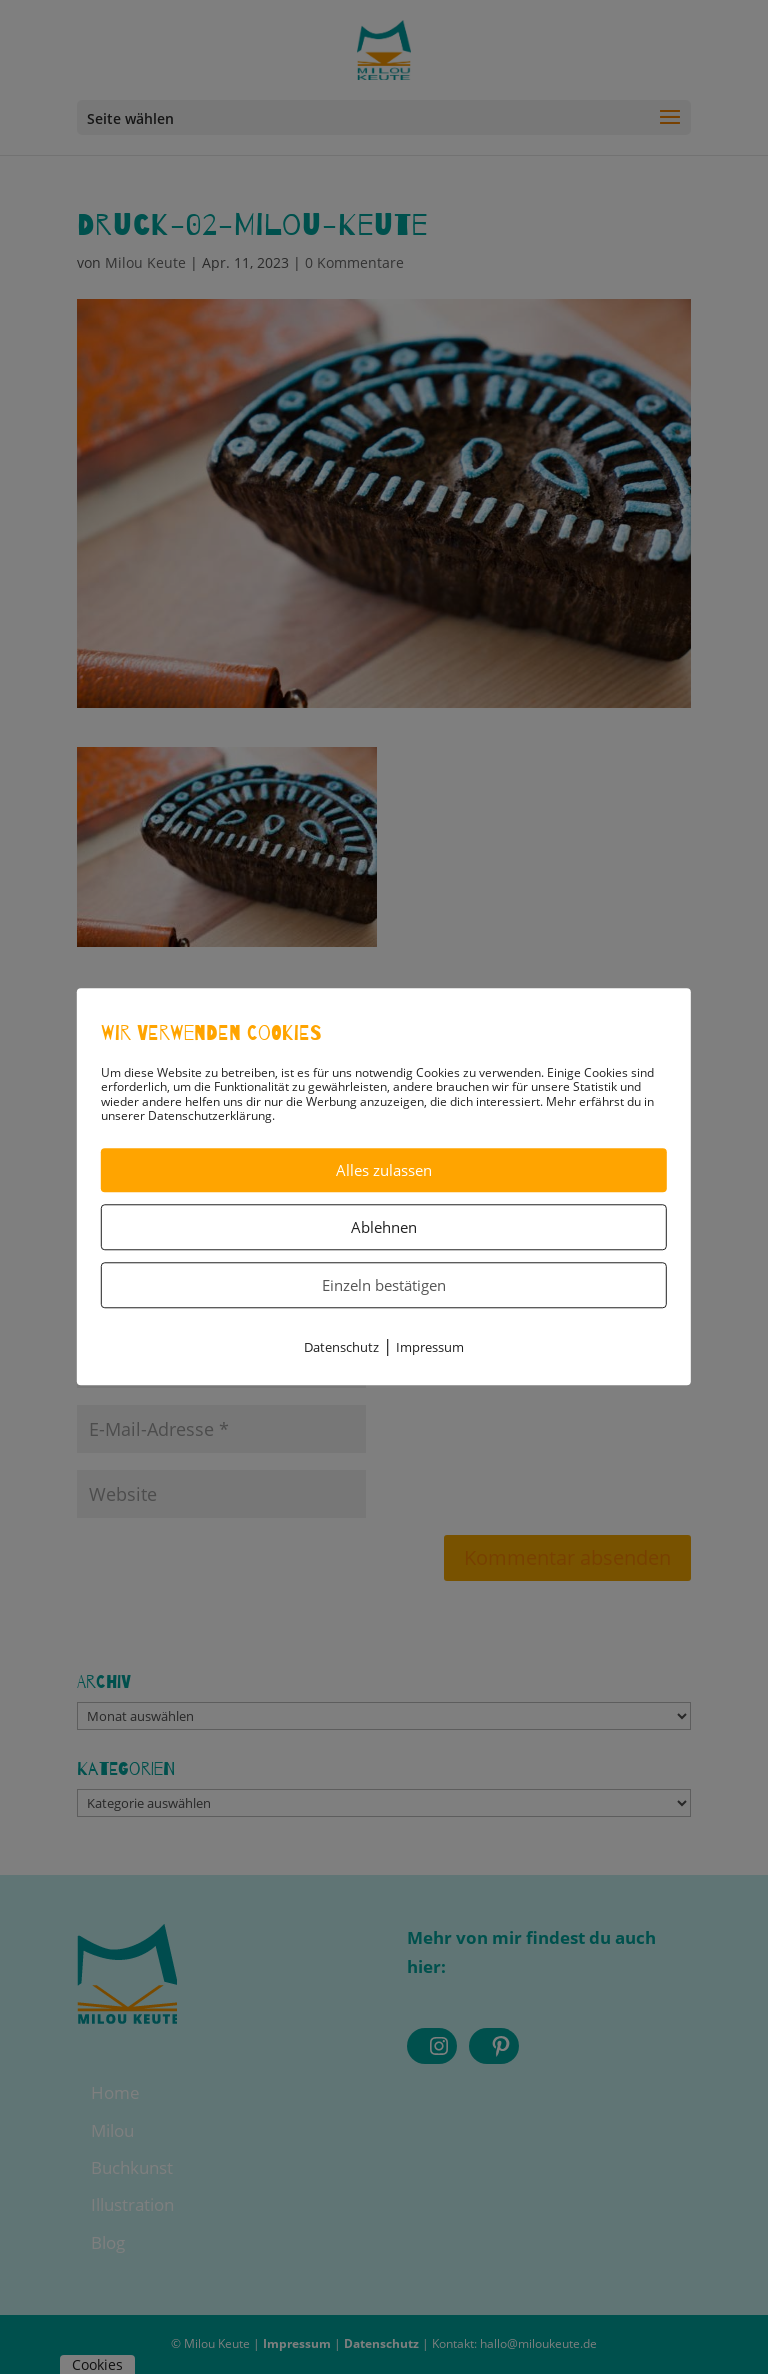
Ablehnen (384, 1227)
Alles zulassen (384, 1170)
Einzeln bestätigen (384, 1285)
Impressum (430, 1347)
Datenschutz (341, 1347)
